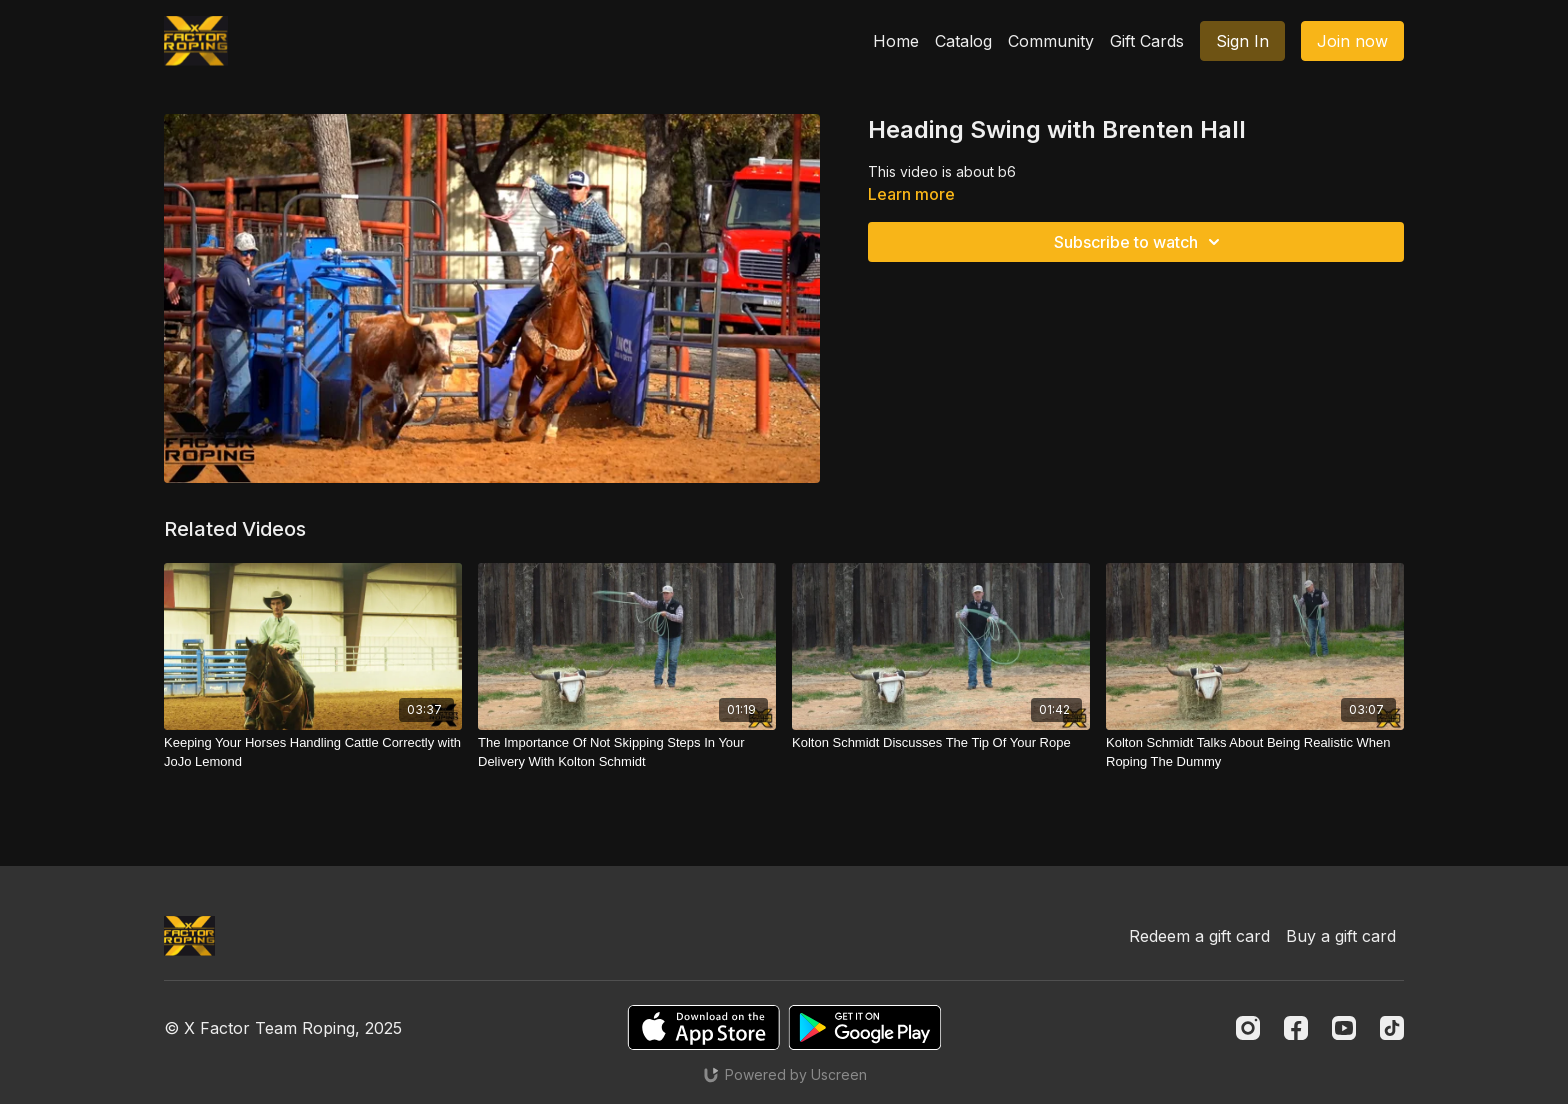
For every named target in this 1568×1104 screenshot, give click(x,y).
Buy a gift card (1341, 936)
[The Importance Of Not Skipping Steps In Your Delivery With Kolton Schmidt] (627, 752)
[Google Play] (865, 1027)
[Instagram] (1248, 1028)
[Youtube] (1344, 1028)
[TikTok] (1392, 1028)
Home (896, 41)
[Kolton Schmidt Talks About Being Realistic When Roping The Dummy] (1255, 752)
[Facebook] (1296, 1028)
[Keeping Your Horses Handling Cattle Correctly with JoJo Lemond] (313, 752)
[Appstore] (703, 1027)
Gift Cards (1147, 41)
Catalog (963, 41)
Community (1051, 41)
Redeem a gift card (1199, 936)
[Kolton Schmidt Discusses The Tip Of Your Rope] (941, 743)
